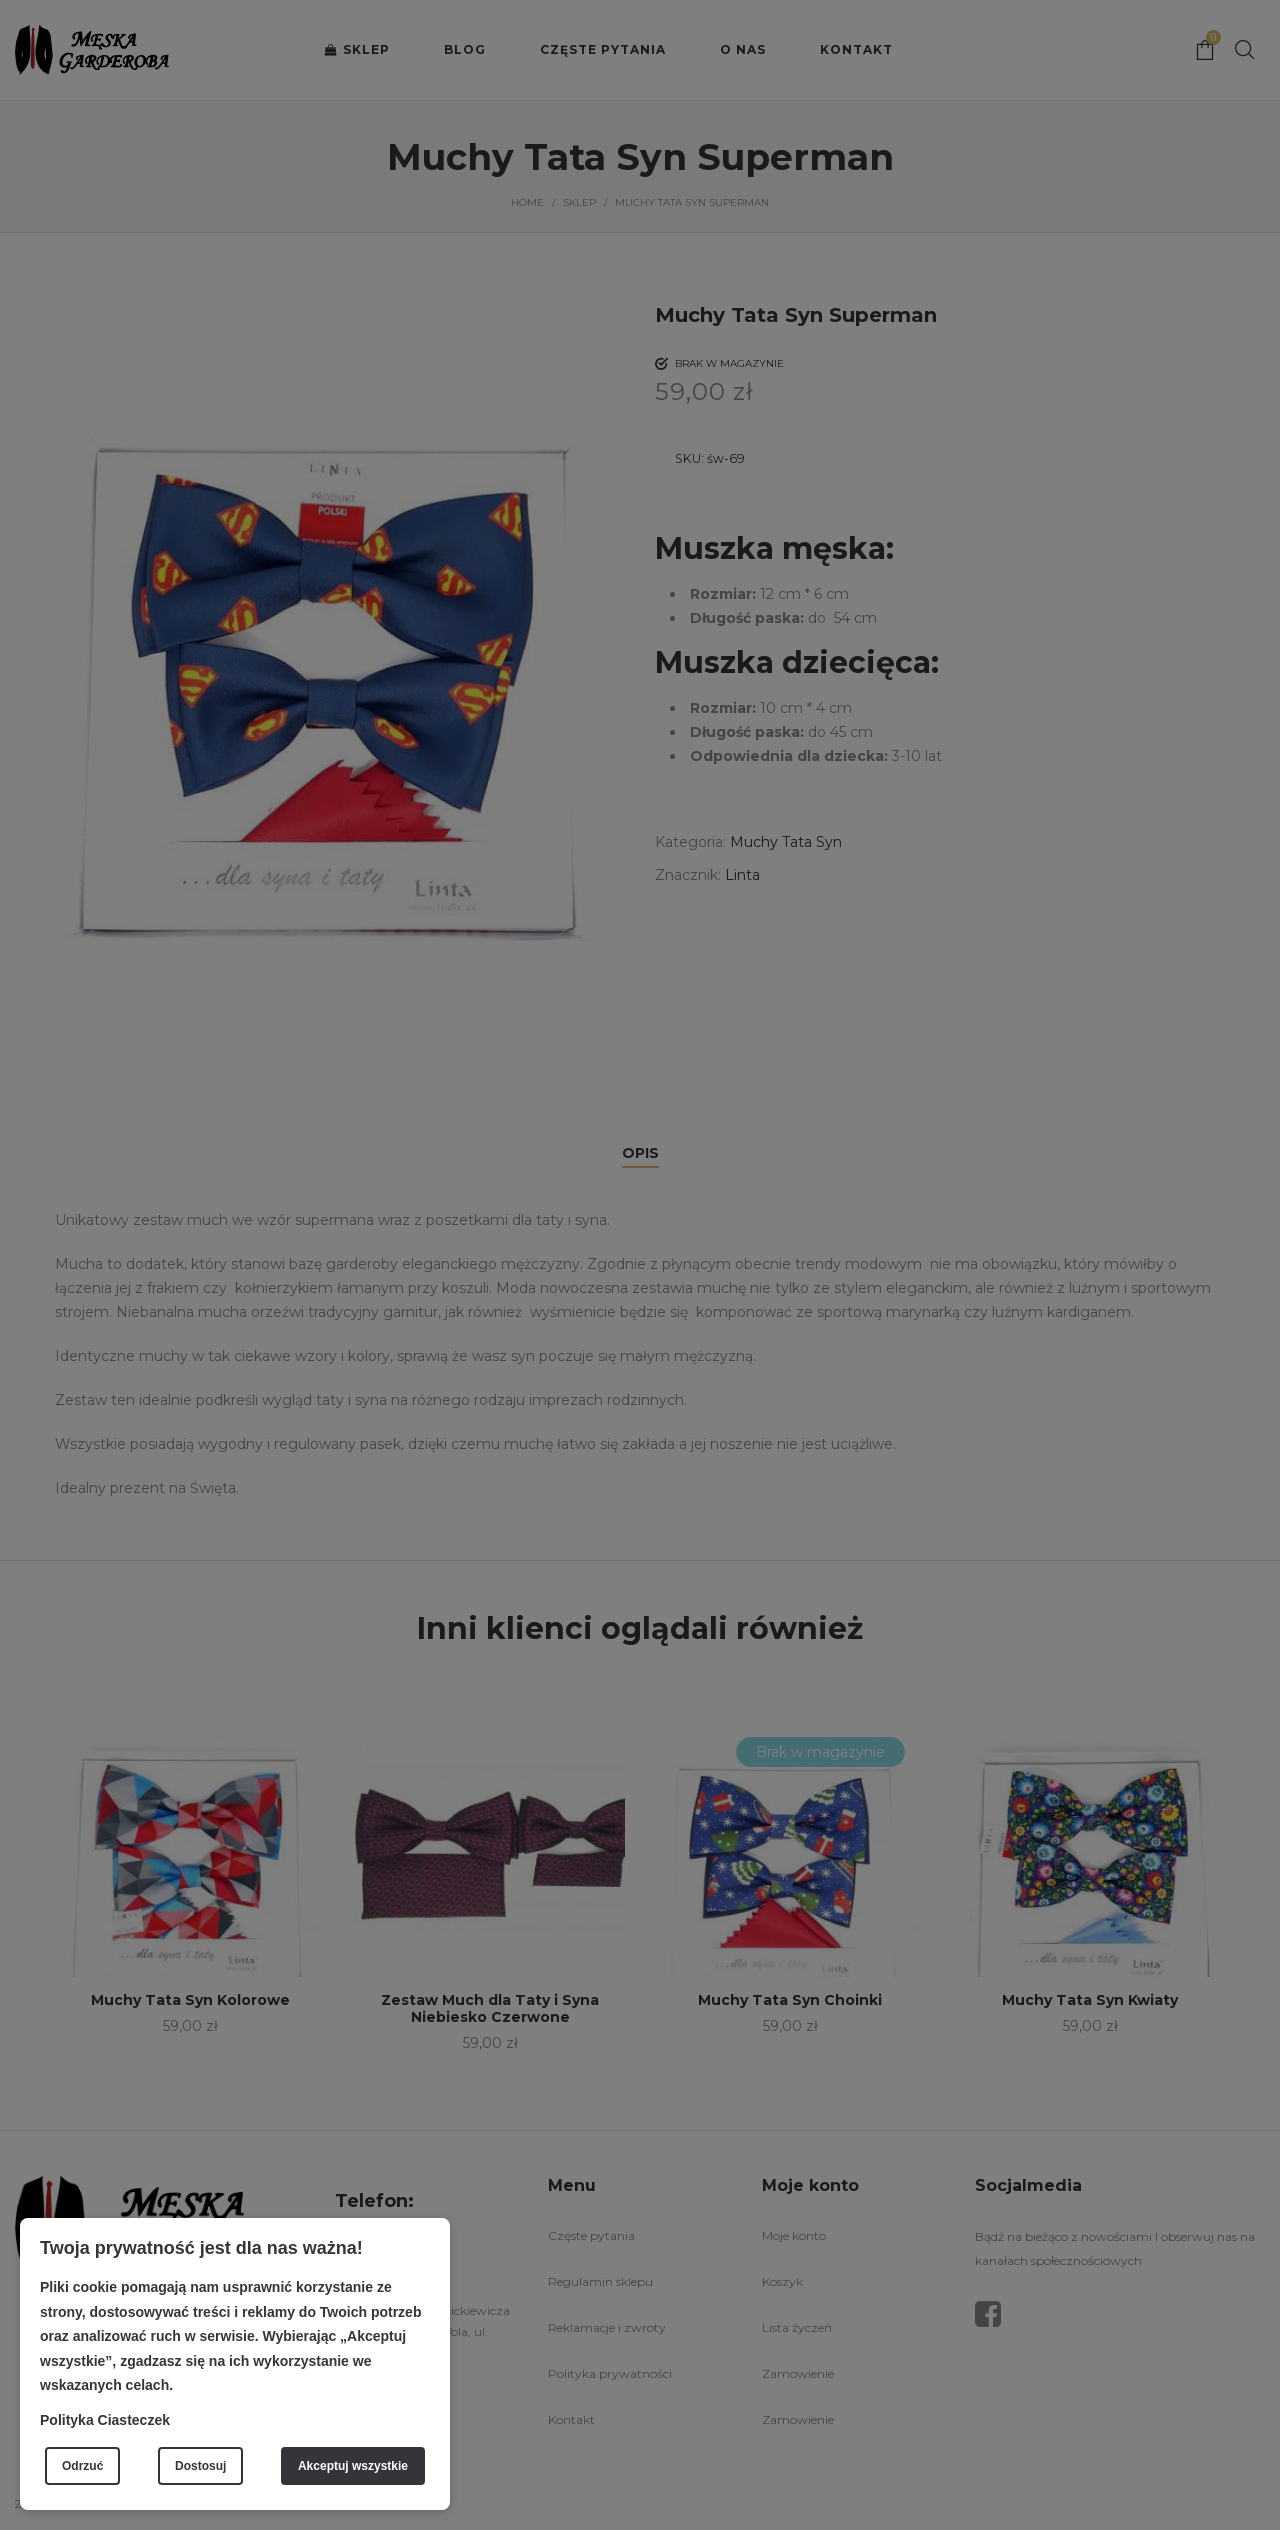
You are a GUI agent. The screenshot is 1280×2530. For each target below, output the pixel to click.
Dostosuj (200, 2466)
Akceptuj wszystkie (353, 2466)
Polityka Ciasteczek (105, 2420)
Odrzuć (82, 2466)
